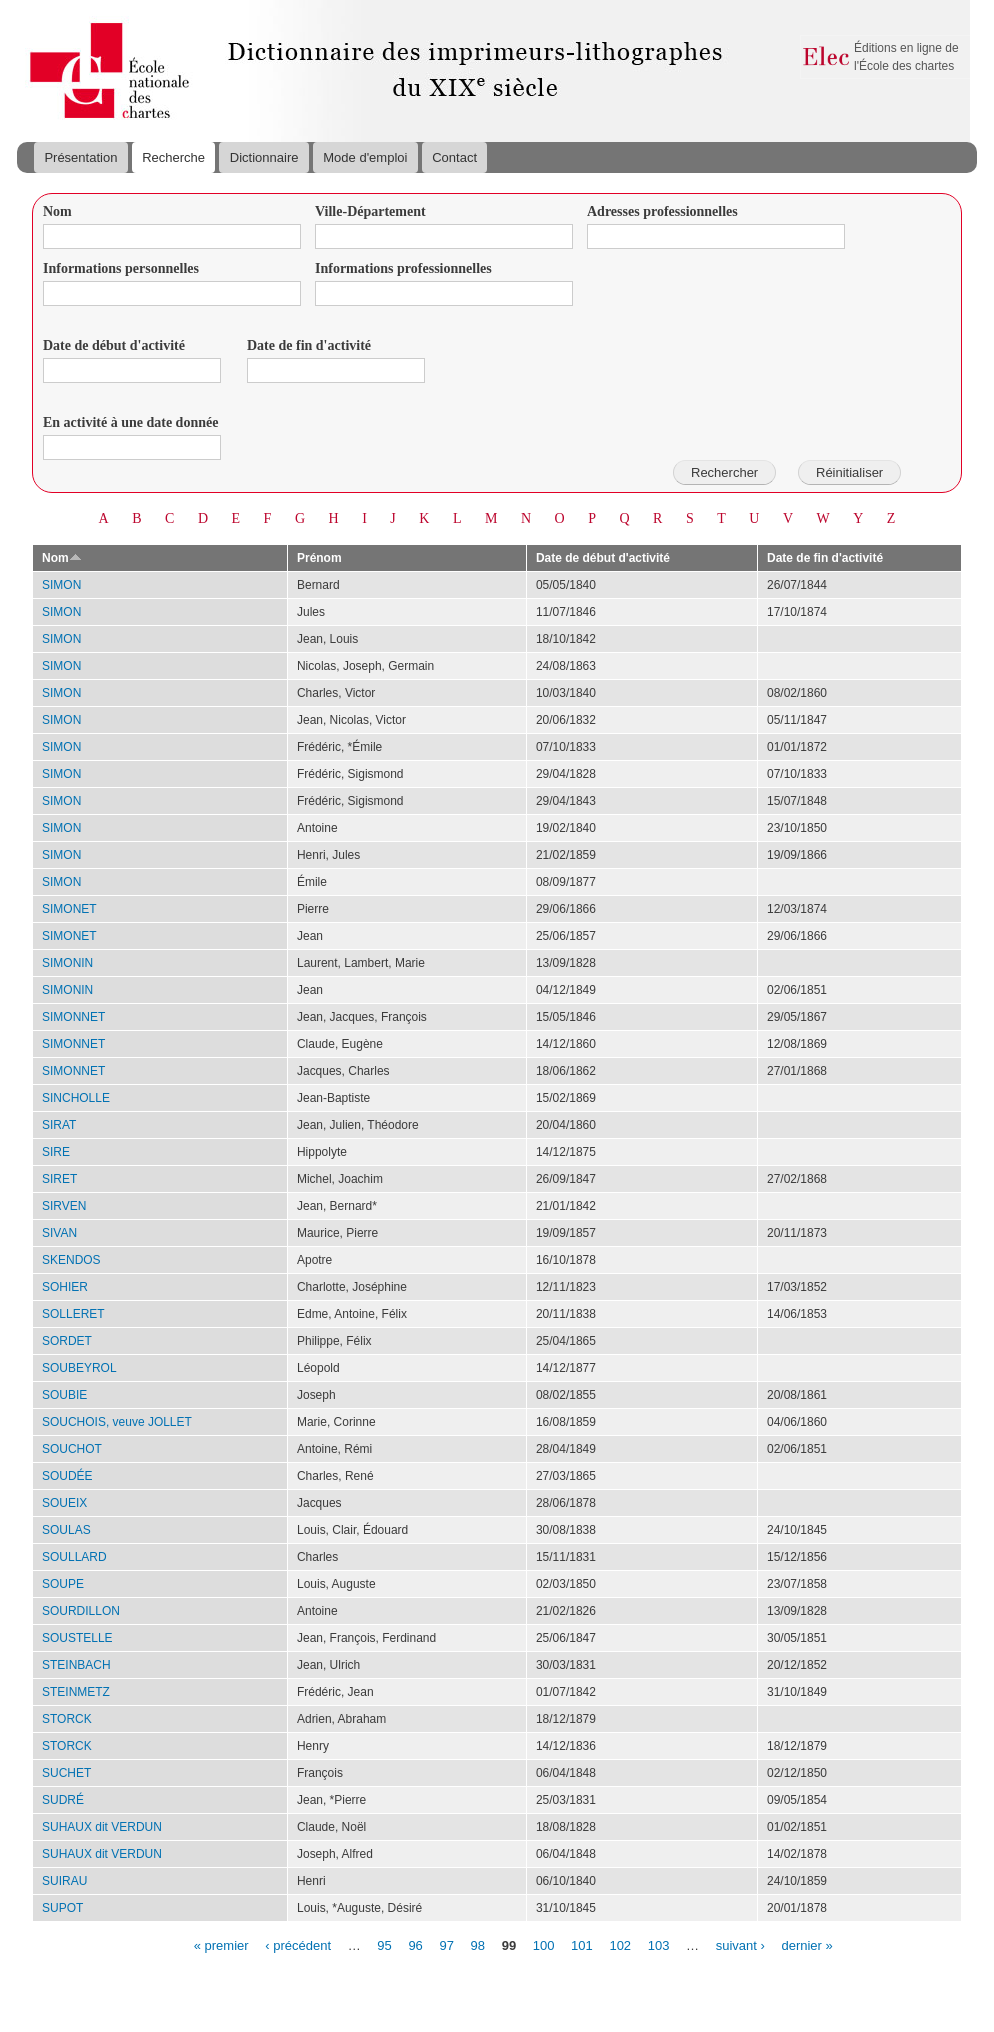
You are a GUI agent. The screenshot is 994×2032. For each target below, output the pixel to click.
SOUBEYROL (79, 1368)
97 (446, 1944)
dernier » (806, 1944)
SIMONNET (73, 1017)
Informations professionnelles (403, 268)
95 (384, 1944)
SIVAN (59, 1233)
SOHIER (65, 1287)
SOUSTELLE (77, 1638)
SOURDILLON (81, 1611)
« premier (221, 1944)
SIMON (61, 585)
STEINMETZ (76, 1692)
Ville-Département (370, 211)
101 (582, 1944)
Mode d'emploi (365, 157)
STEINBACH (76, 1665)
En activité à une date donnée (130, 422)
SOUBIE (64, 1395)
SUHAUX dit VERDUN (102, 1827)
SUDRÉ (63, 1800)
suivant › (740, 1944)
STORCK (67, 1719)
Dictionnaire (264, 157)
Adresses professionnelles (662, 211)
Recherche (173, 157)
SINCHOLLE (76, 1098)
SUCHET (66, 1773)
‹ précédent (298, 1944)
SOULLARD (74, 1557)
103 (659, 1944)
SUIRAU (64, 1881)
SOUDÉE (67, 1476)
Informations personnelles (121, 268)
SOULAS (66, 1530)
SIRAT (59, 1125)
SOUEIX (64, 1503)
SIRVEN (64, 1206)
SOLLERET (73, 1314)
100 (544, 1944)
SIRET (59, 1179)
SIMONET (69, 909)
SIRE (56, 1152)
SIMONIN (67, 963)
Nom (57, 211)
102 (620, 1944)
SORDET (67, 1341)
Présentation (80, 157)
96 (415, 1944)
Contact (454, 157)
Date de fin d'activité (309, 345)
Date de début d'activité (114, 345)
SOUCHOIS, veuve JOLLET (117, 1422)
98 (478, 1944)
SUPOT (62, 1908)
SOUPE (63, 1584)
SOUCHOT (72, 1449)
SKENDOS (71, 1260)
